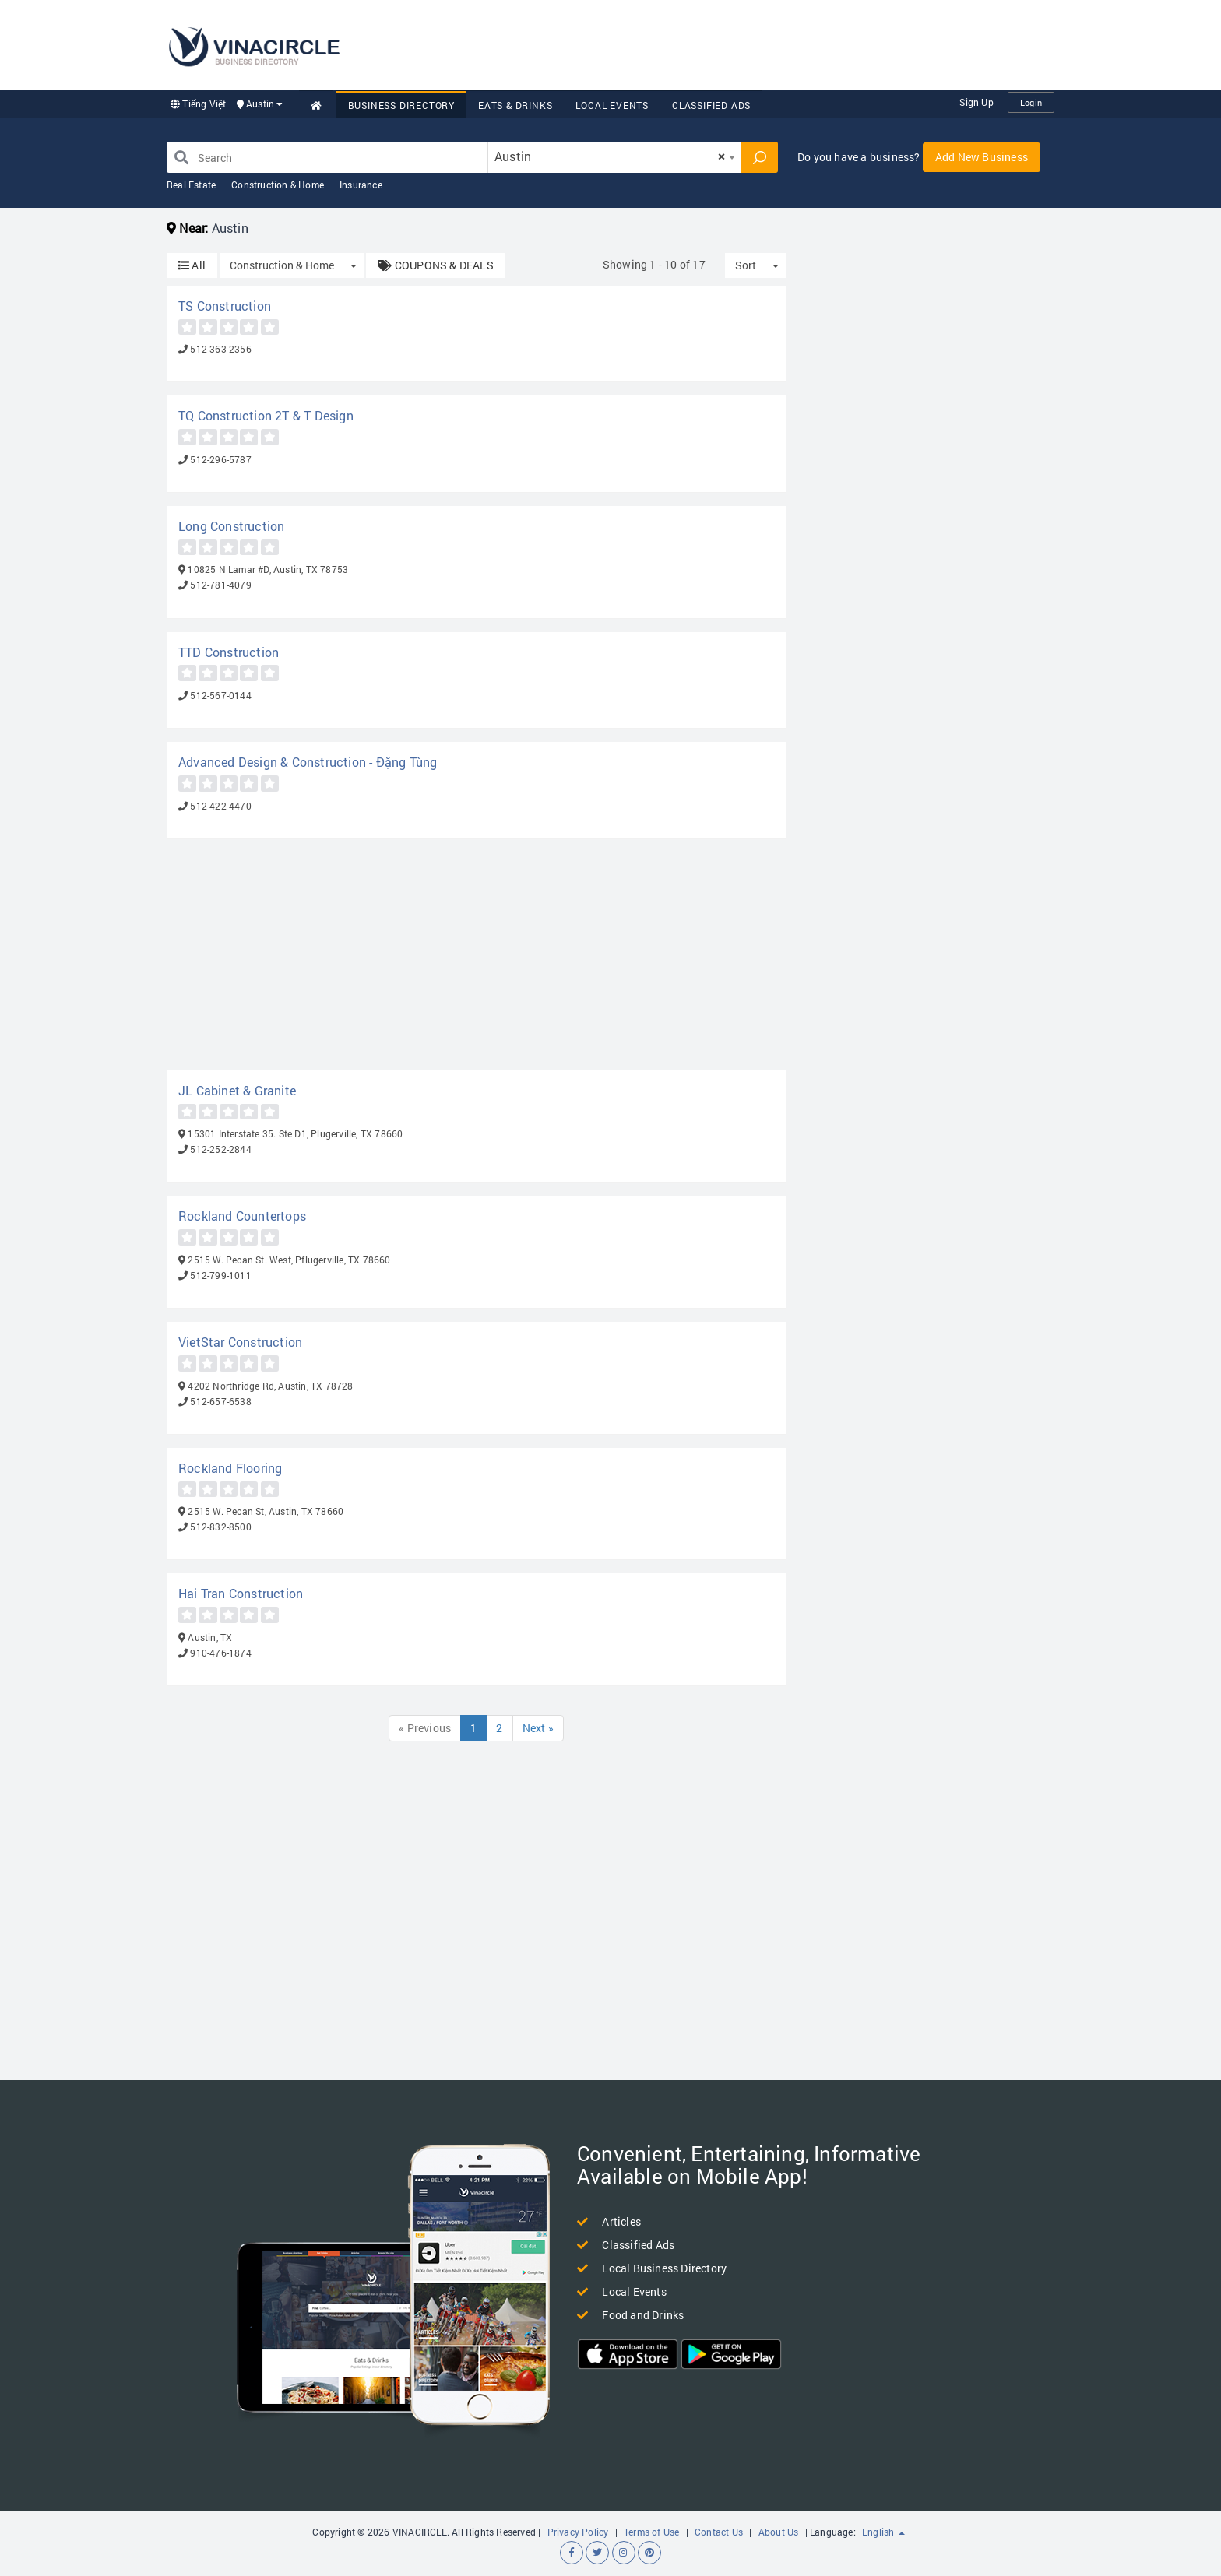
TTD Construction (228, 652)
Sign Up (976, 102)
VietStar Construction (240, 1342)
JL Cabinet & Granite (237, 1090)
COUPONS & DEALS (435, 265)
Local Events (612, 105)
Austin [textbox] (609, 156)
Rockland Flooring (230, 1468)
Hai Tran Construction (240, 1593)
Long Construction (231, 526)
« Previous (425, 1727)
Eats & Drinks (515, 105)
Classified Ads (711, 105)
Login (1031, 102)
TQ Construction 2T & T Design (266, 415)
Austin (260, 103)
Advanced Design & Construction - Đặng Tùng (307, 762)
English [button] (883, 2531)
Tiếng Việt (198, 103)
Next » (538, 1727)
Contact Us (719, 2531)
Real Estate (191, 184)
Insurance (361, 184)
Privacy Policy (578, 2531)
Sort (745, 265)
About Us (778, 2531)
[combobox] (614, 157)
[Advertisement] (770, 43)
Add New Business (981, 156)
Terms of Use (651, 2531)
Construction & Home (277, 184)
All (192, 265)
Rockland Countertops (242, 1215)
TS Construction (224, 305)
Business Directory (401, 105)
